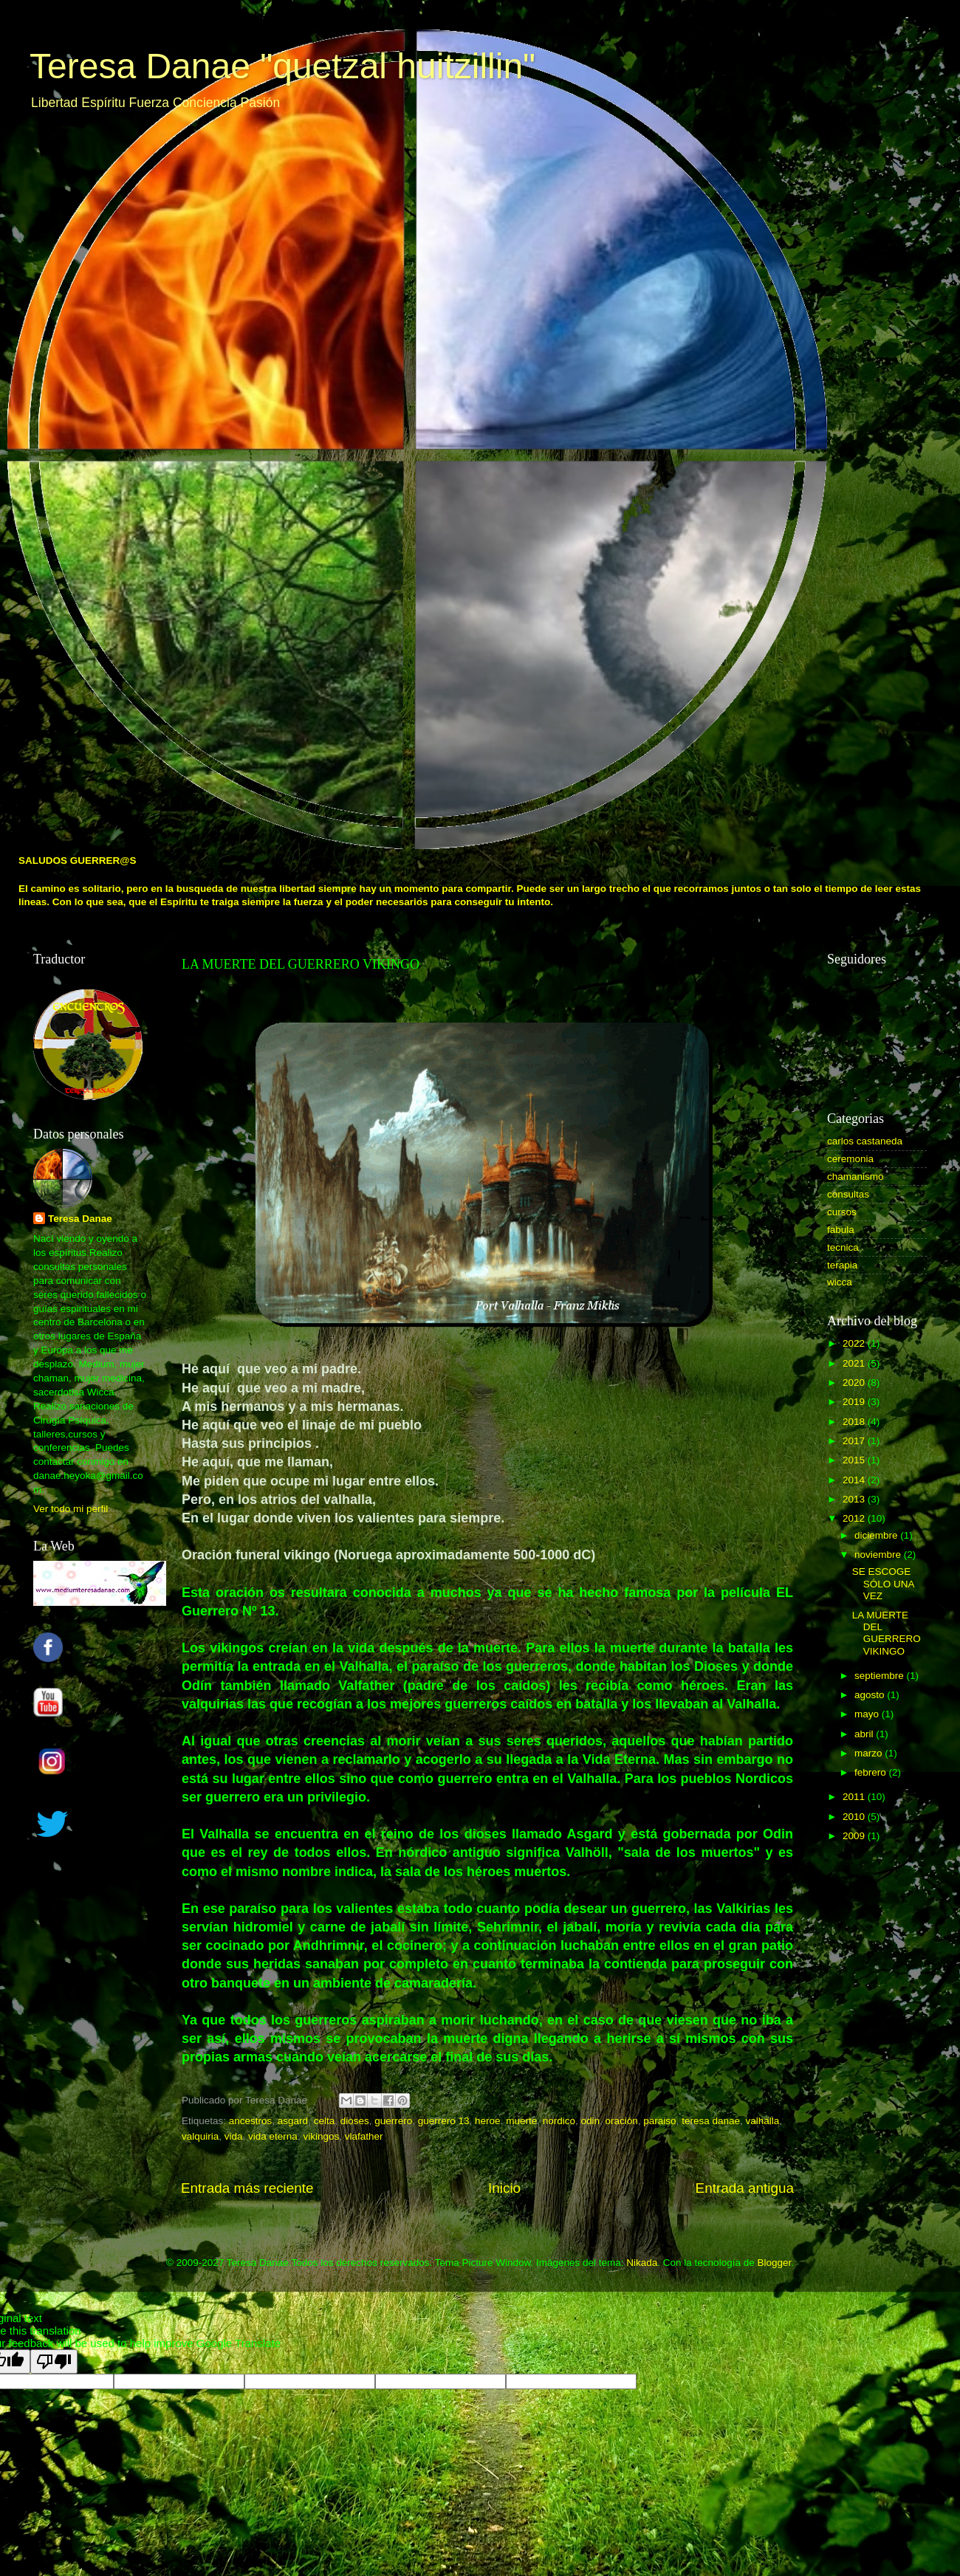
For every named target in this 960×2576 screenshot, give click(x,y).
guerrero (393, 2120)
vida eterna (273, 2136)
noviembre (879, 1554)
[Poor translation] (54, 2361)
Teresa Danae (80, 1218)
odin (590, 2120)
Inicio (504, 2188)
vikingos (321, 2136)
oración (622, 2120)
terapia (842, 1265)
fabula (840, 1229)
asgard (293, 2120)
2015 (855, 1460)
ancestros (250, 2120)
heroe (488, 2120)
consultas (848, 1194)
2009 (855, 1835)
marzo (869, 1753)
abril (865, 1733)
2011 (855, 1796)
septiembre (880, 1675)
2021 (855, 1363)
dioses (354, 2120)
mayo (868, 1714)
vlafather (364, 2136)
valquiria (200, 2136)
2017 (855, 1440)
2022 (855, 1343)
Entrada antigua (745, 2188)
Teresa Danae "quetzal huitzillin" (282, 66)
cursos (842, 1211)
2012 (855, 1518)
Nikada (641, 2262)
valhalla (762, 2120)
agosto (870, 1694)
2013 (855, 1499)
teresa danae (711, 2120)
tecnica (843, 1247)
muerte (521, 2120)
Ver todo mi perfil (70, 1508)
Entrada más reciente (247, 2188)
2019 (855, 1401)
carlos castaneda (864, 1141)
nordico (559, 2120)
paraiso (659, 2120)
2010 (855, 1816)
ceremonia (850, 1158)
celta (324, 2120)
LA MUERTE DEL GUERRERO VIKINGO (886, 1633)
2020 (855, 1382)
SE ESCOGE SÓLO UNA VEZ (883, 1583)
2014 (855, 1480)
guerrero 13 (444, 2120)
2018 (855, 1421)
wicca (839, 1282)
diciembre (877, 1535)
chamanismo (855, 1176)
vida (233, 2136)
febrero (871, 1772)
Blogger (774, 2262)
